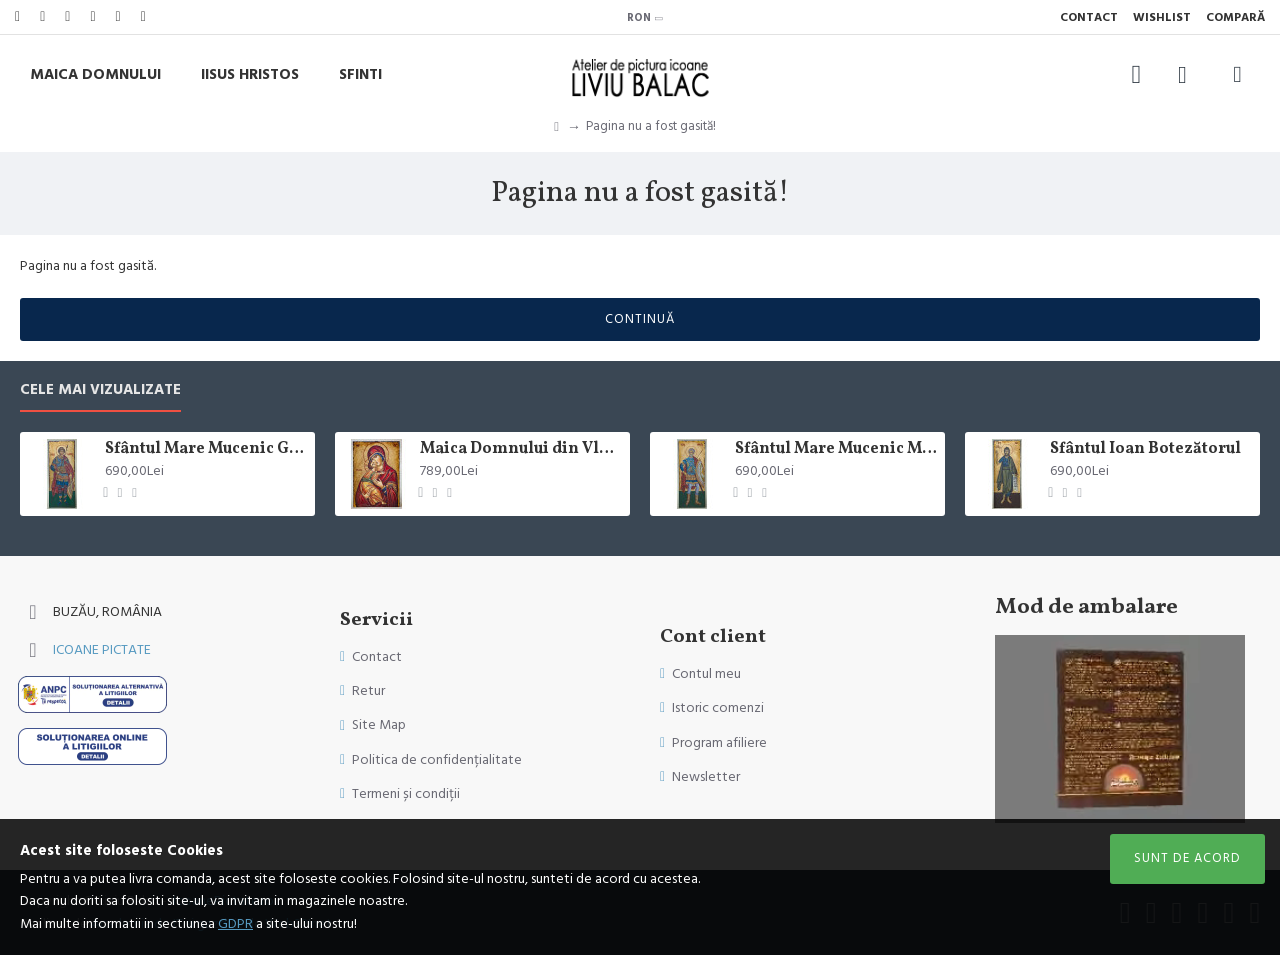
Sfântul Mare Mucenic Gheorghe (206, 449)
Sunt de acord (1187, 858)
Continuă (640, 319)
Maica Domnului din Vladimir (521, 449)
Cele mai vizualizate (100, 390)
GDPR (235, 924)
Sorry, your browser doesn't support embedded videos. (1120, 729)
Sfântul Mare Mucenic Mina (836, 449)
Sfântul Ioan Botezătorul (1145, 449)
